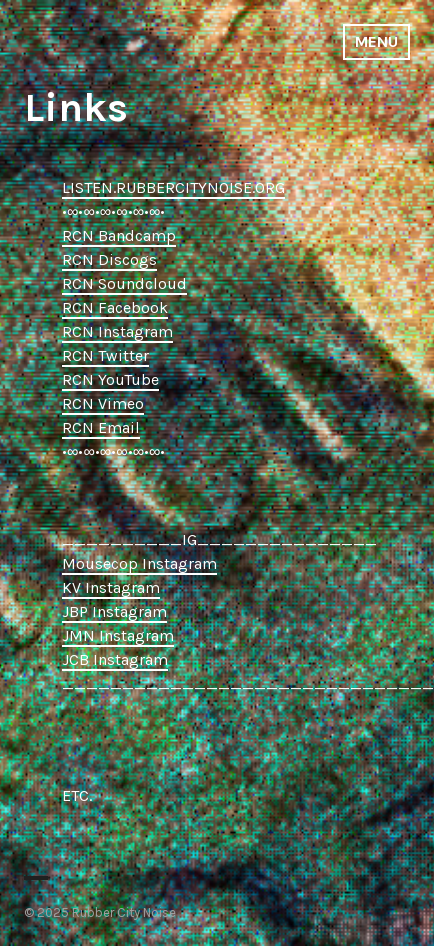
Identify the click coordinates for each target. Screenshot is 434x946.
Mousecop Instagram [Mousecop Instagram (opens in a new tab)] (139, 563)
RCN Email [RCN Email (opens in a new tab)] (101, 427)
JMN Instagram (118, 635)
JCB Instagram (115, 659)
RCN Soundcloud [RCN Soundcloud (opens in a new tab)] (124, 283)
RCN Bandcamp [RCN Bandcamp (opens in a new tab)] (119, 235)
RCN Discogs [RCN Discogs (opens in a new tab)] (109, 259)
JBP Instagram (114, 611)
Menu (376, 41)
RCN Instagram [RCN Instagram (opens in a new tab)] (117, 331)
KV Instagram (111, 587)
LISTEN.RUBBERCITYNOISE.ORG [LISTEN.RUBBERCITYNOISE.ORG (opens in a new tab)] (173, 187)
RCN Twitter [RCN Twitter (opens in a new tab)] (105, 355)
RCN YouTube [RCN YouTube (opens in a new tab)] (110, 379)
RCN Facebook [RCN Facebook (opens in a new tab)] (115, 307)
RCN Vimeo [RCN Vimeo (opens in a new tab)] (103, 403)
